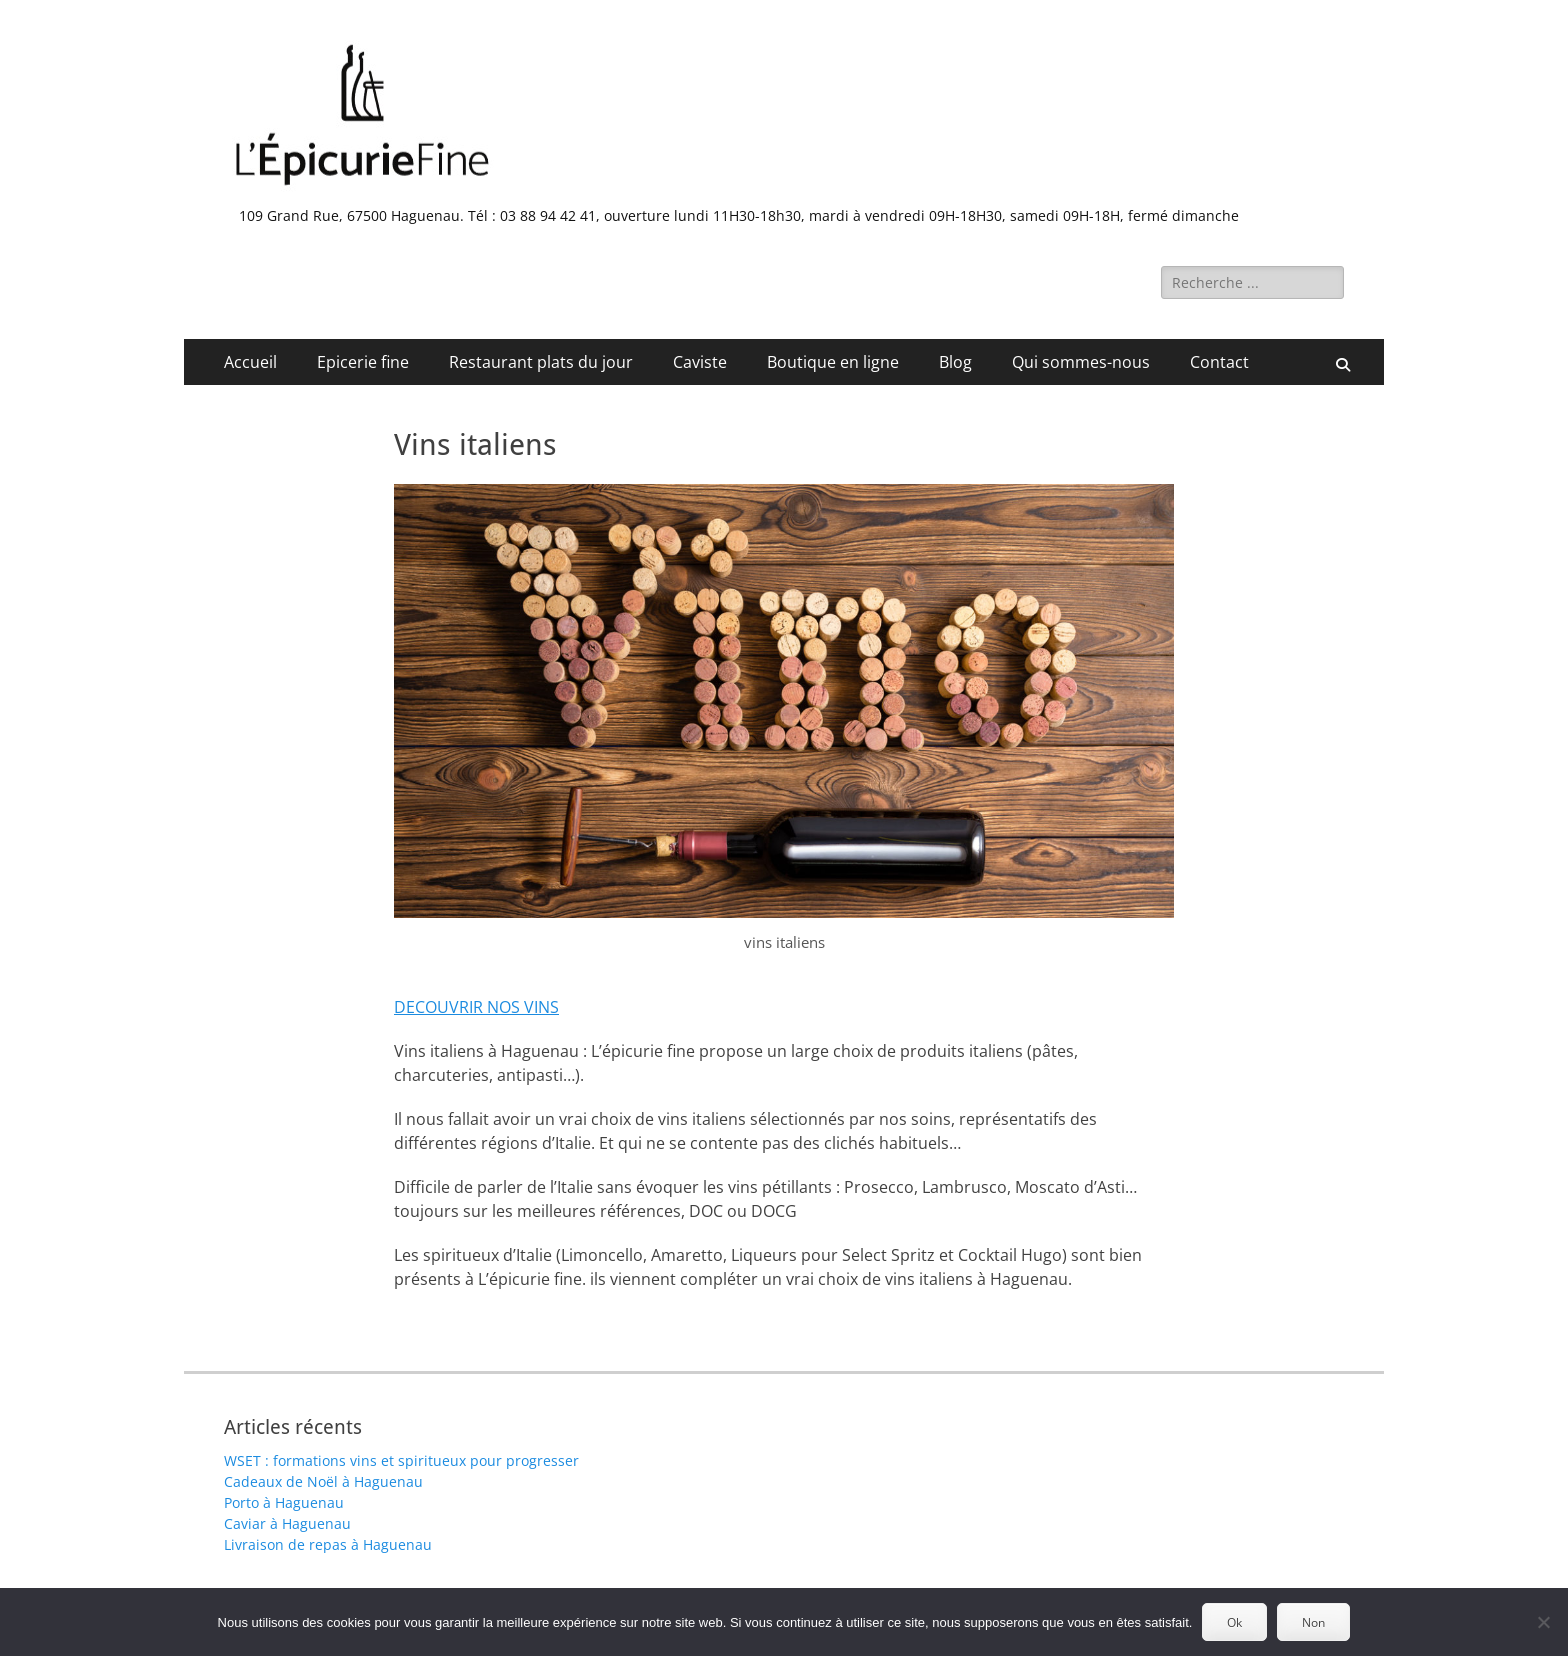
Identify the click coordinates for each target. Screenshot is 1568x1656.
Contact (1219, 362)
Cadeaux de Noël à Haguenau (323, 1481)
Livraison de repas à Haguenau (328, 1544)
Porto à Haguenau (284, 1502)
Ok (1234, 1622)
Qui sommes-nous (1081, 362)
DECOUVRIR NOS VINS (476, 1007)
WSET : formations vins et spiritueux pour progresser (401, 1460)
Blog (955, 362)
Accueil (250, 362)
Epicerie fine (363, 362)
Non (1313, 1622)
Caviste (700, 362)
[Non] (1543, 1622)
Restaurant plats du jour (541, 362)
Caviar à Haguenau (287, 1523)
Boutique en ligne (833, 362)
